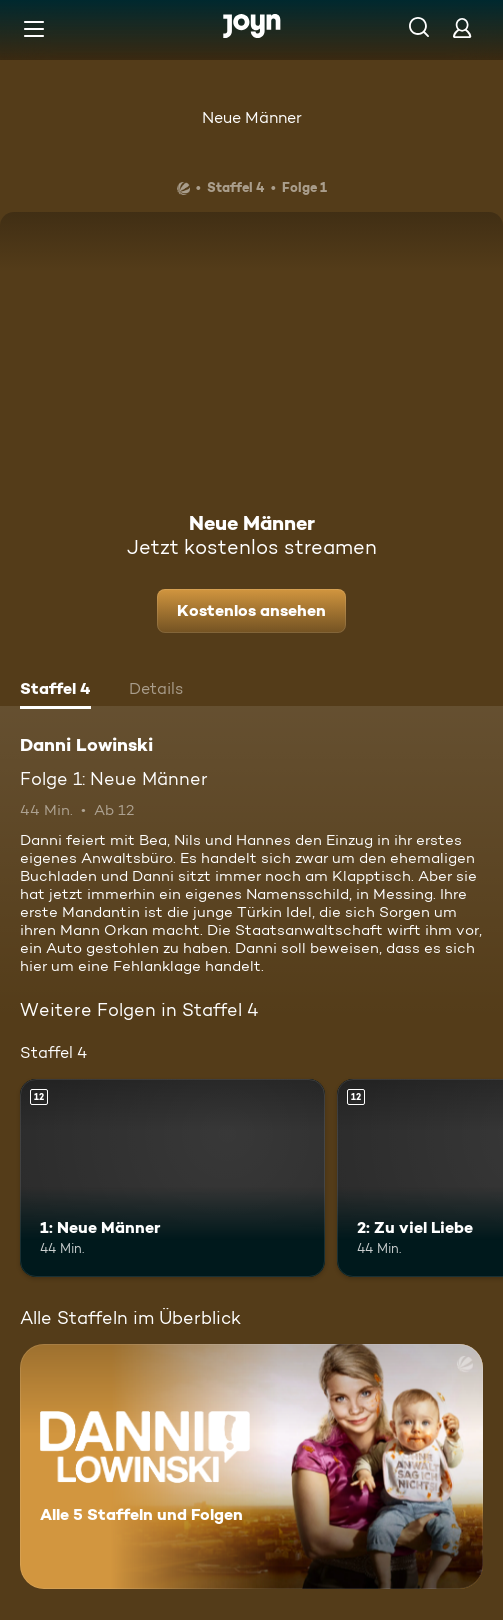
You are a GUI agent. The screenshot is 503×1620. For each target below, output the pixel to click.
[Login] (462, 27)
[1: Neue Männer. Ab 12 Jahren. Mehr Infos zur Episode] (172, 1178)
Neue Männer (252, 117)
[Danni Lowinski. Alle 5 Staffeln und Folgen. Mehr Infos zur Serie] (251, 1466)
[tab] (55, 691)
